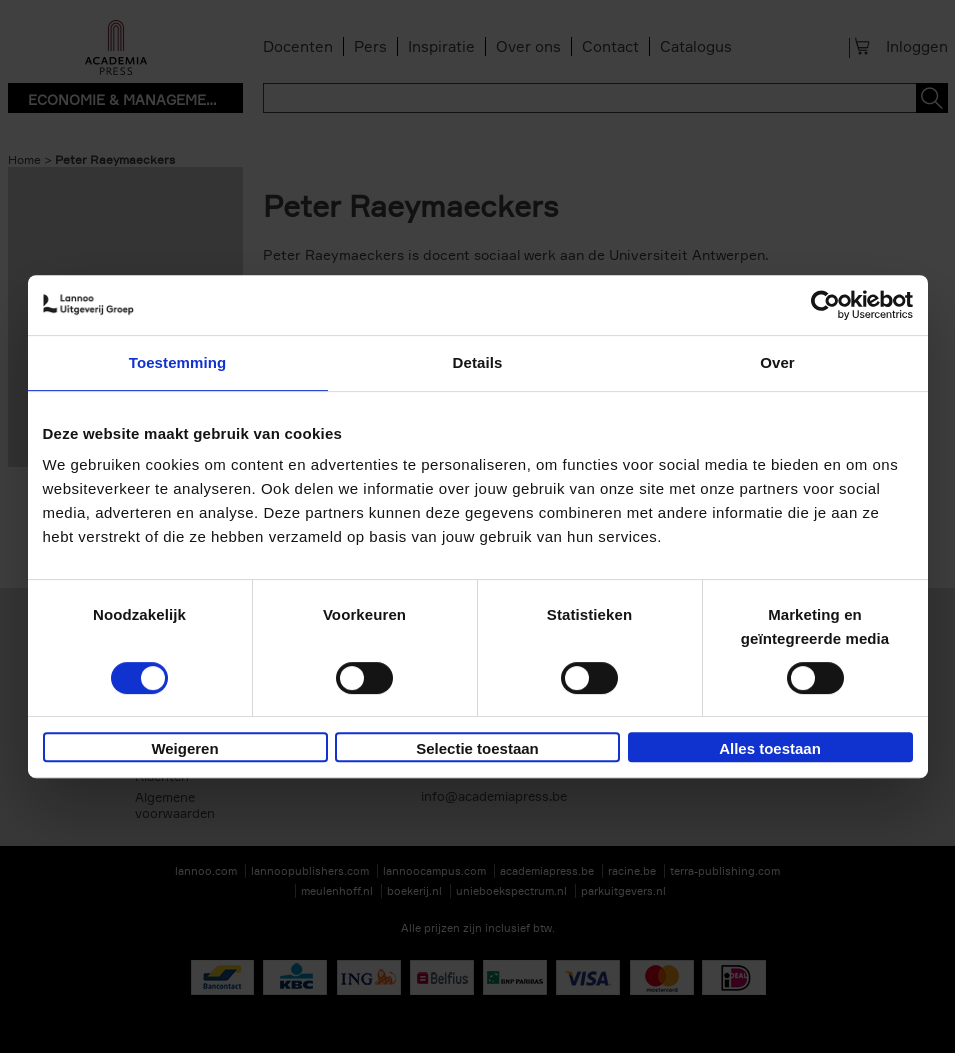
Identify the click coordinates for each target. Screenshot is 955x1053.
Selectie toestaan (477, 748)
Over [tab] (777, 362)
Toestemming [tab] (178, 362)
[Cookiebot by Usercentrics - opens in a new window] (825, 305)
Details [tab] (478, 362)
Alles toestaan (770, 748)
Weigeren (184, 748)
